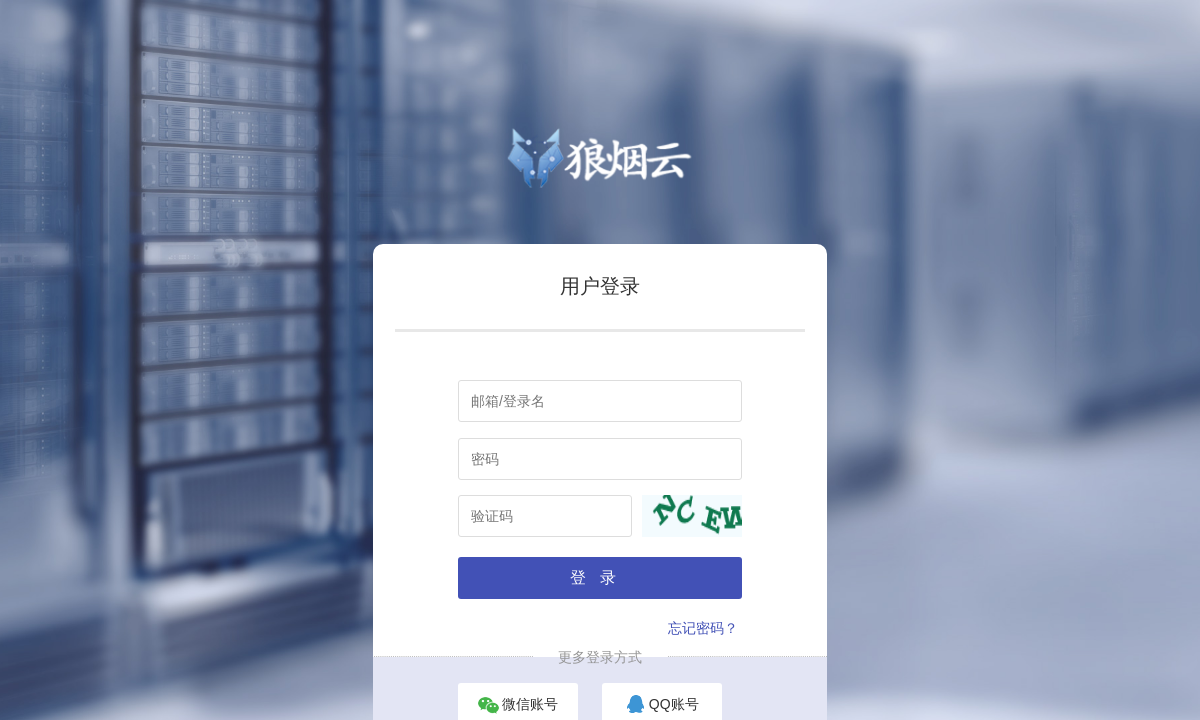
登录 (600, 577)
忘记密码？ (703, 628)
